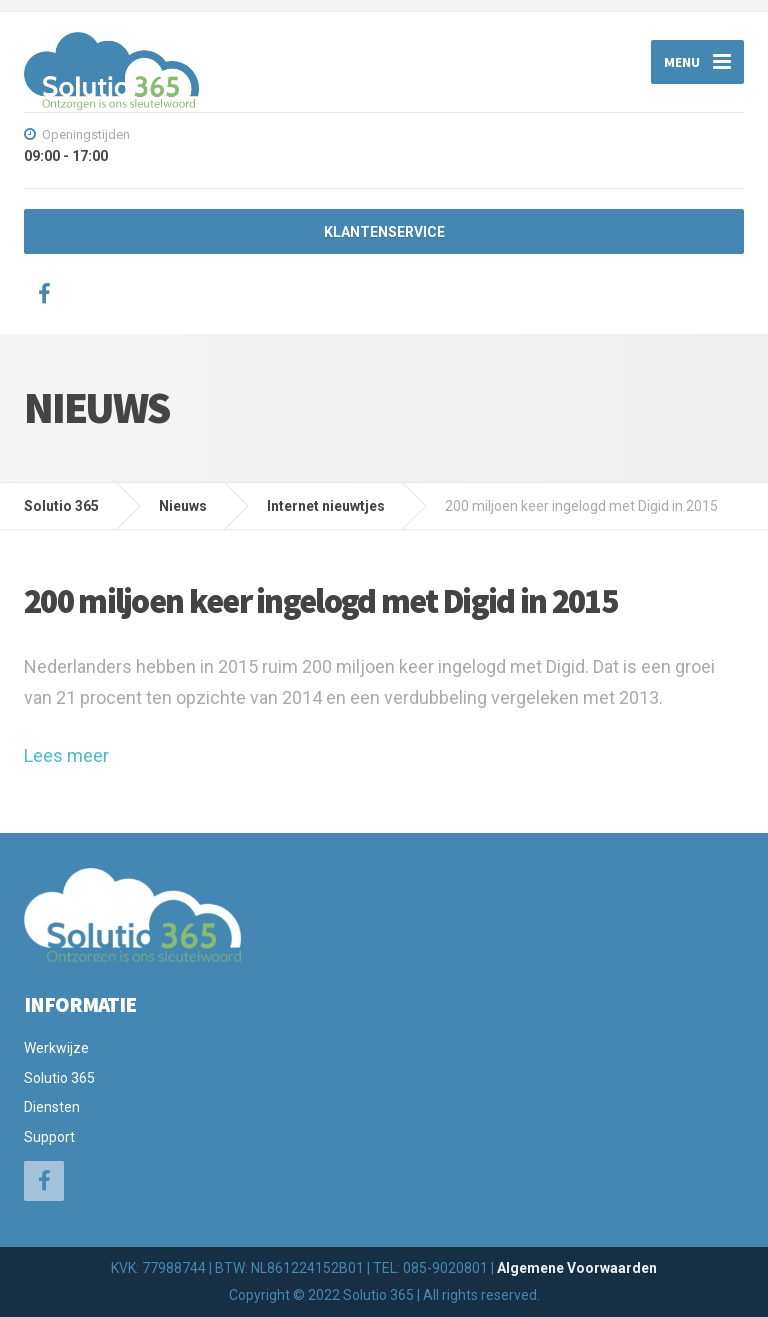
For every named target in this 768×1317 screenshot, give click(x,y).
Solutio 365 (59, 1078)
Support (49, 1137)
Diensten (52, 1107)
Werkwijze (56, 1048)
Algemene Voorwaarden (577, 1268)
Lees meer (66, 755)
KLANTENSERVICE (384, 232)
